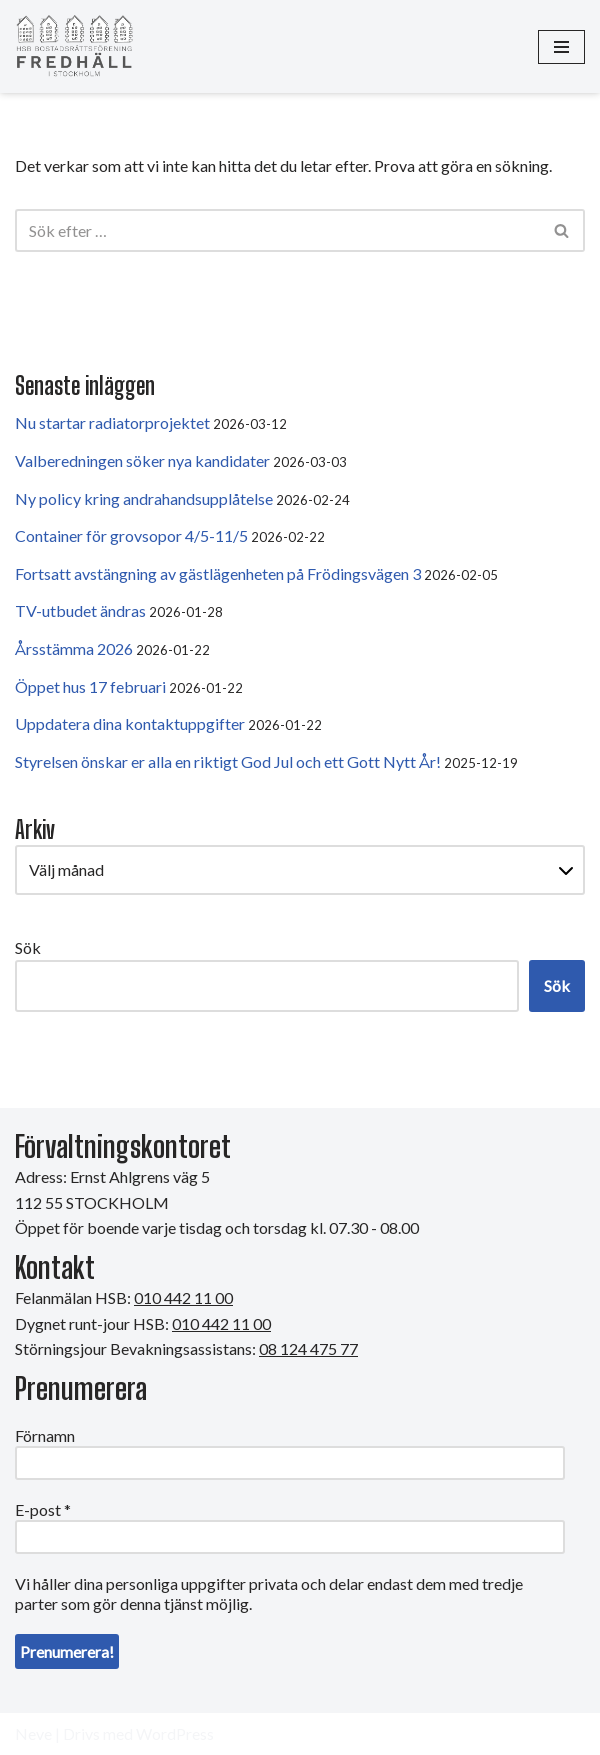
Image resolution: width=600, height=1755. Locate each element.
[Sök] (277, 230)
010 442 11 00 (221, 1323)
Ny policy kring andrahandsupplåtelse (144, 498)
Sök (28, 947)
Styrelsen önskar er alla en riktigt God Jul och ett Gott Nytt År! (228, 761)
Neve (33, 1733)
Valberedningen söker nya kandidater (142, 460)
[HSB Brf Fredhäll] (75, 46)
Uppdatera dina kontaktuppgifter (130, 723)
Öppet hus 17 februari (90, 686)
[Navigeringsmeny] (561, 47)
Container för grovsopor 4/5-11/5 (131, 535)
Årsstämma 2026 (74, 648)
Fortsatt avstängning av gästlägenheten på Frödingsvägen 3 (218, 573)
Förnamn (45, 1435)
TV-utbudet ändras (80, 610)
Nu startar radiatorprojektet (112, 422)
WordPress (175, 1733)
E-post (43, 1509)
